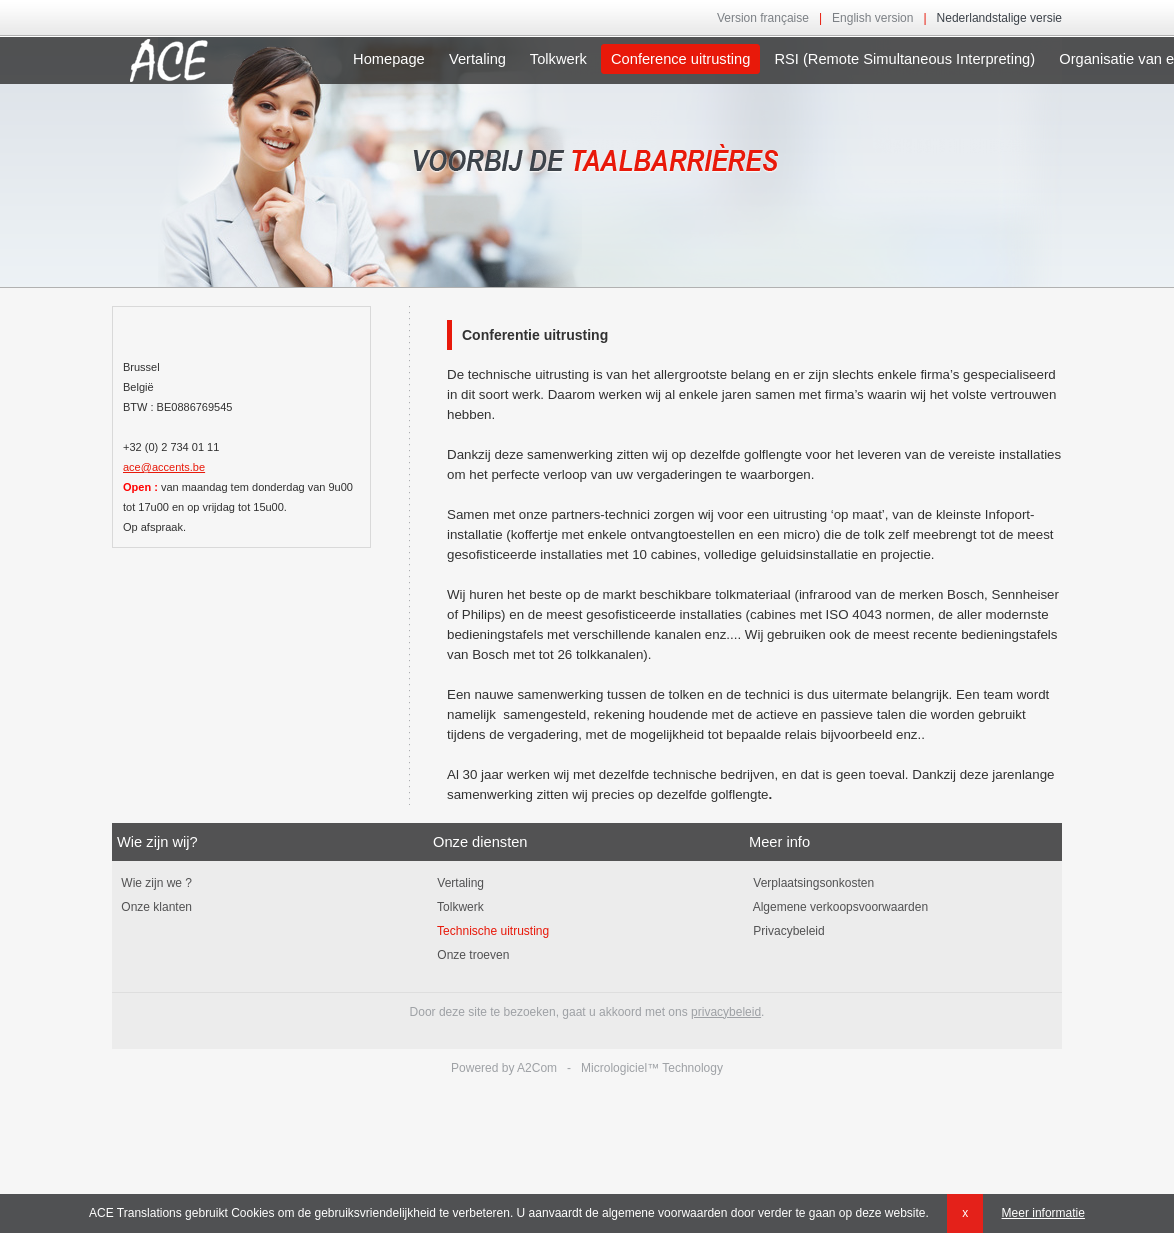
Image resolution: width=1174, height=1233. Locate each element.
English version (872, 18)
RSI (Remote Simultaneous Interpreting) (904, 59)
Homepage (389, 59)
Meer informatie (1043, 1213)
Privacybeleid (787, 931)
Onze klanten (154, 907)
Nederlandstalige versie (999, 18)
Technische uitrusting (491, 931)
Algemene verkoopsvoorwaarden (838, 907)
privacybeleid (726, 1012)
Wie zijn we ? (154, 883)
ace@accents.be (164, 467)
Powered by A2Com (504, 1068)
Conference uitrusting (680, 59)
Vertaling (477, 59)
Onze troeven (471, 955)
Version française (763, 18)
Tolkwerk (558, 59)
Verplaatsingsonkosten (811, 883)
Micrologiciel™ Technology (652, 1068)
